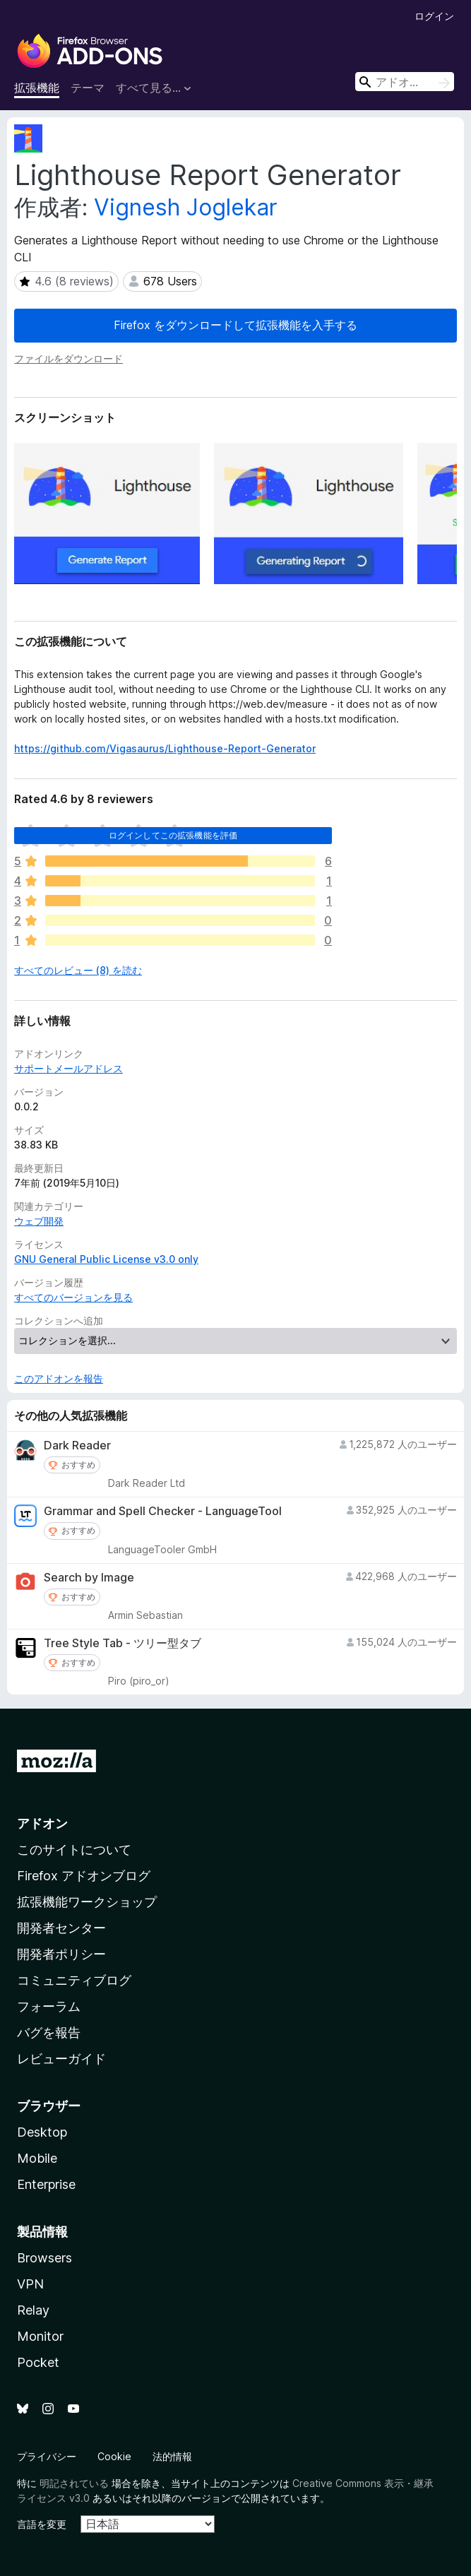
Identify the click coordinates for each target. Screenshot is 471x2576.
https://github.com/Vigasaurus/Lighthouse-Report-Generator (165, 748)
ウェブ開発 (39, 1221)
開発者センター (61, 1928)
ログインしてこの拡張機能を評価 (173, 835)
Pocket (38, 2362)
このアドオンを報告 (58, 1378)
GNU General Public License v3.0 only (106, 1259)
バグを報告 (49, 2032)
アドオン (42, 1823)
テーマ (88, 88)
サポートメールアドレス (68, 1068)
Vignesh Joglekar (186, 207)
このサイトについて (74, 1849)
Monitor (40, 2336)
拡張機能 (36, 88)
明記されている (74, 2483)
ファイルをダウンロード (68, 358)
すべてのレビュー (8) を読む (78, 970)
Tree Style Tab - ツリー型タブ (122, 1643)
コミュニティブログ (74, 1980)
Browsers (44, 2257)
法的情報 (172, 2456)
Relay (33, 2310)
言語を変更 (41, 2524)
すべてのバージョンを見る (73, 1297)
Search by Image (89, 1577)
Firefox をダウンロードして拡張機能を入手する (235, 325)
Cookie (114, 2456)
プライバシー (46, 2456)
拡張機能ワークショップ (87, 1901)
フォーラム (49, 2006)
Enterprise (46, 2184)
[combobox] (404, 81)
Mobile (37, 2158)
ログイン (434, 16)
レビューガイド (61, 2058)
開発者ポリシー (61, 1954)
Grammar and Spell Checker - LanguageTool (163, 1511)
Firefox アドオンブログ (83, 1875)
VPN (30, 2284)
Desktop (42, 2132)
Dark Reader (77, 1445)
